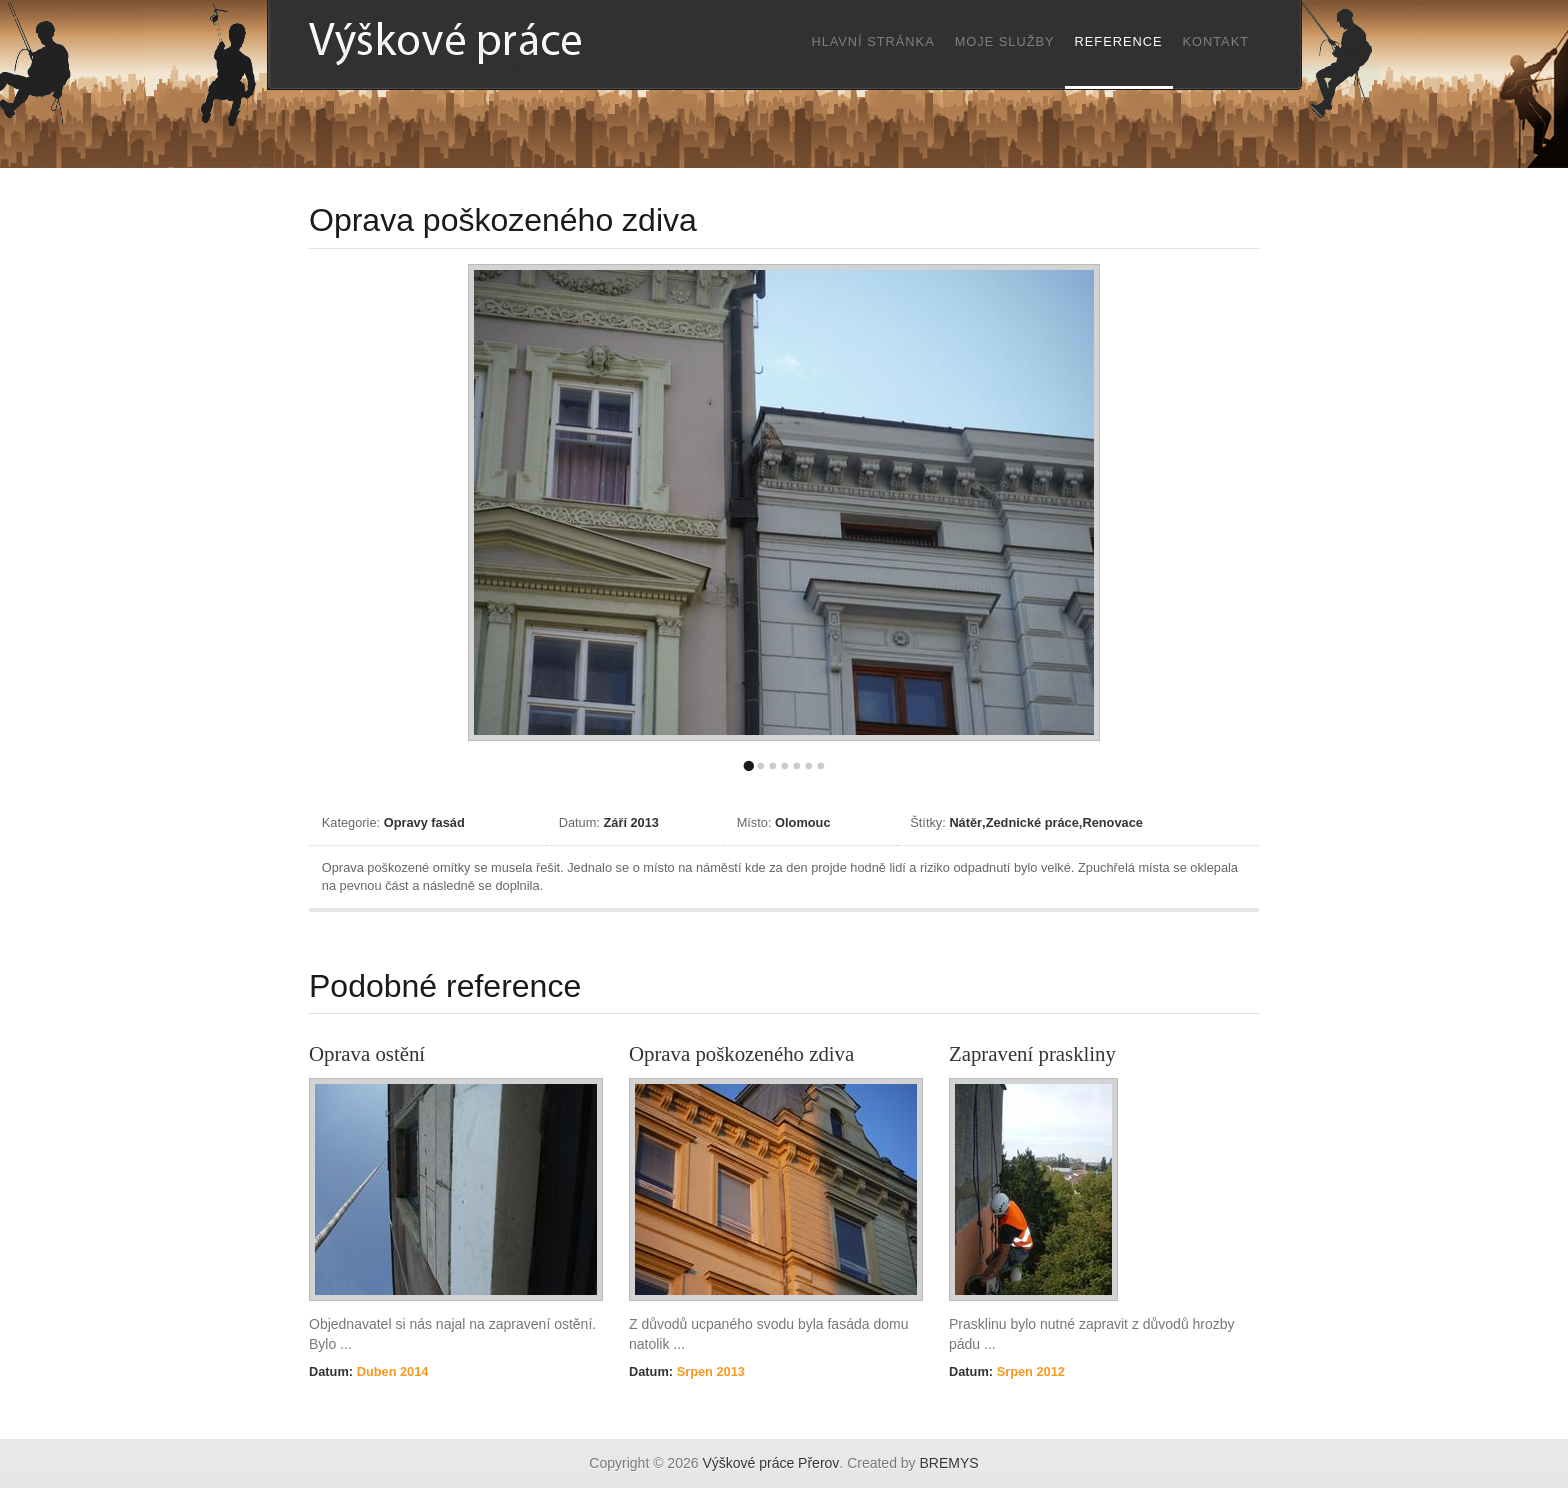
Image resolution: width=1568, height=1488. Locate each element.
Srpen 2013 (709, 1371)
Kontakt (1216, 41)
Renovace (1112, 822)
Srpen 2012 (1029, 1371)
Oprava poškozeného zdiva (741, 1053)
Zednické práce (1032, 822)
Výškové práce (489, 43)
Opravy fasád (424, 822)
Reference (1119, 41)
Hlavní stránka (872, 41)
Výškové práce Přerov (770, 1463)
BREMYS (949, 1463)
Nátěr (965, 822)
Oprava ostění (367, 1053)
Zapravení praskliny (1032, 1053)
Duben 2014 (390, 1371)
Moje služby (1005, 41)
